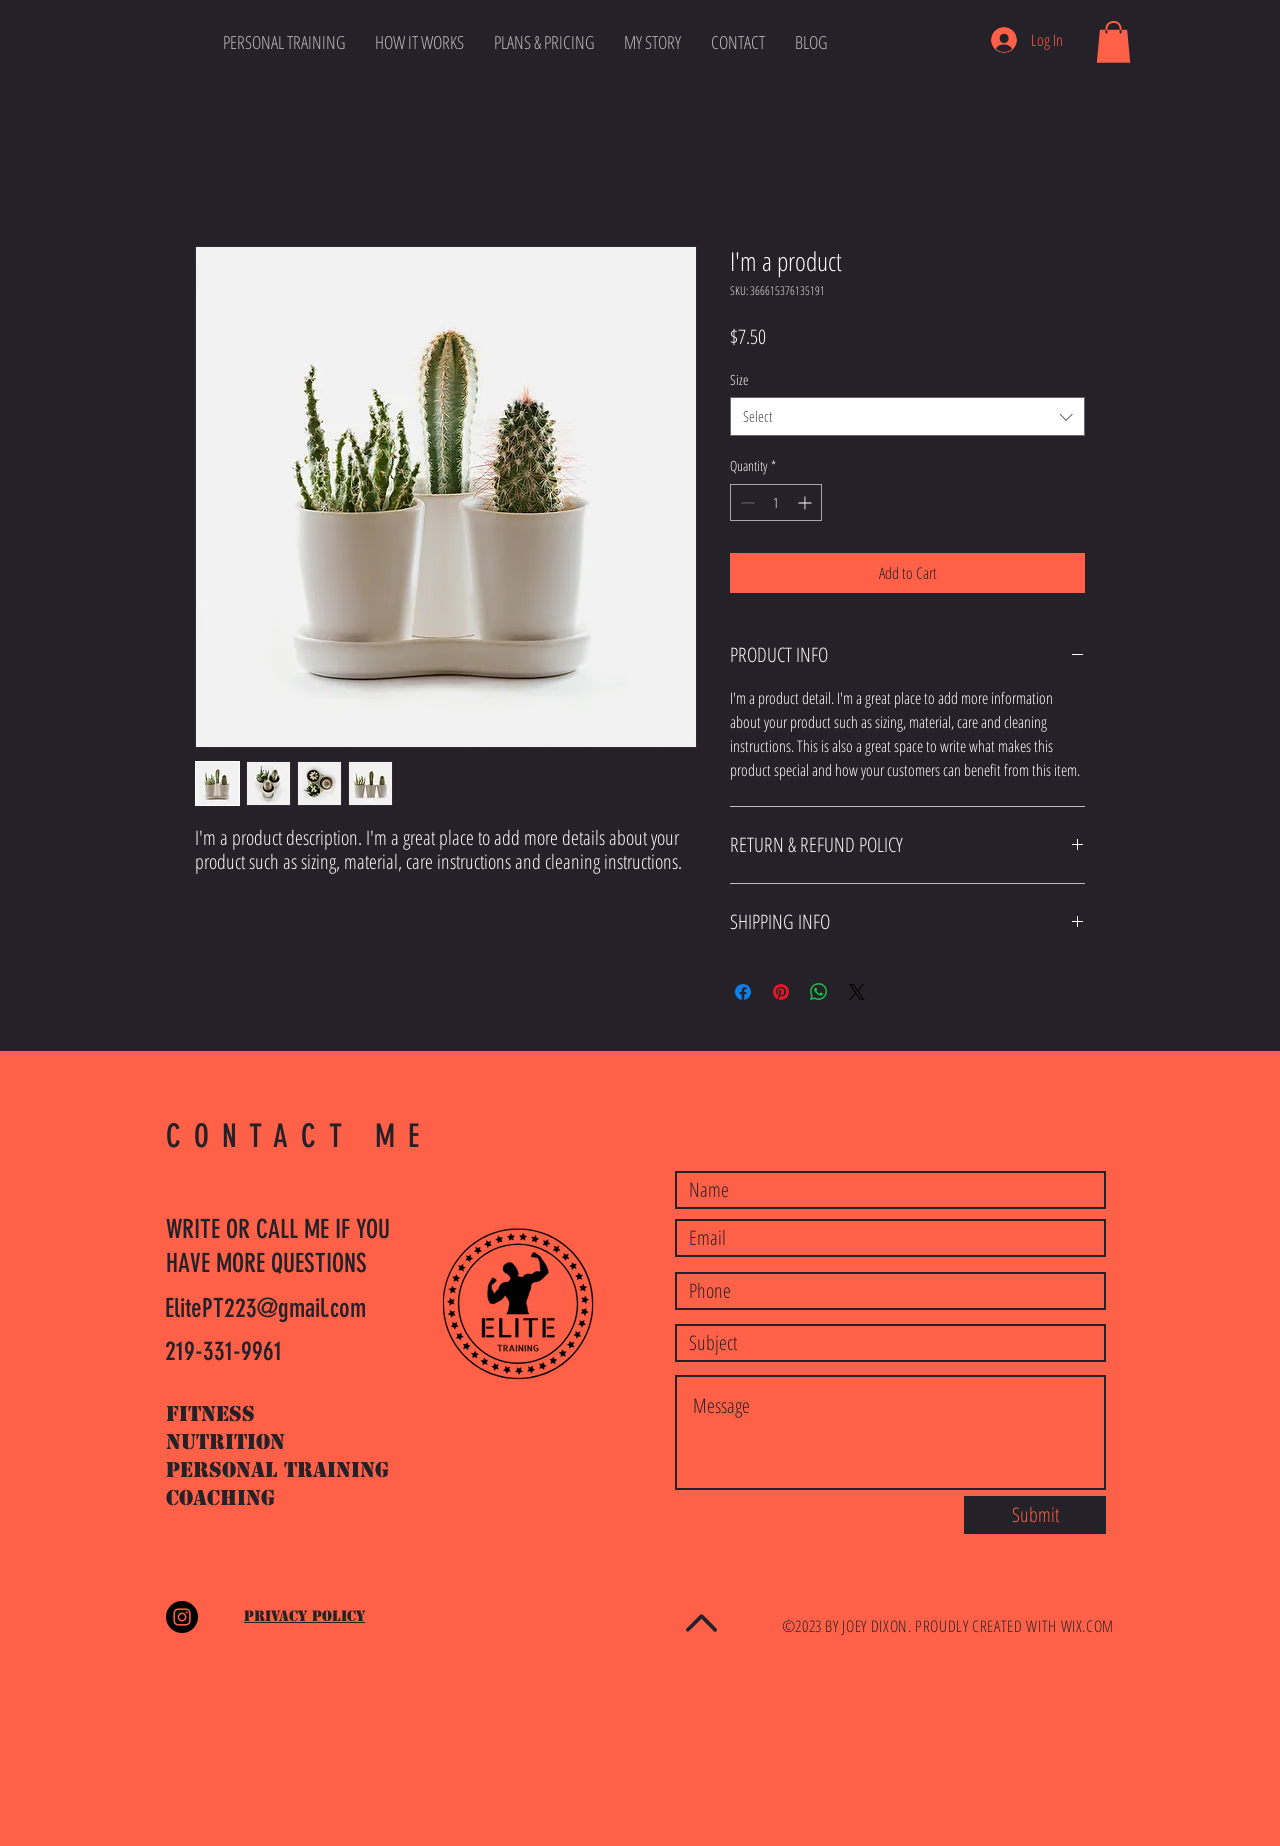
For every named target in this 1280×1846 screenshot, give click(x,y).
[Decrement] (745, 502)
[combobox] (907, 416)
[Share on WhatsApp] (819, 992)
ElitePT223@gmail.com (265, 1308)
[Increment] (806, 502)
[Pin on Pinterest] (781, 992)
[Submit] (1035, 1515)
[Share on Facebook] (743, 992)
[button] (1113, 42)
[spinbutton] (776, 502)
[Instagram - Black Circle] (182, 1617)
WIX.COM (1087, 1626)
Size (739, 379)
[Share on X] (857, 992)
